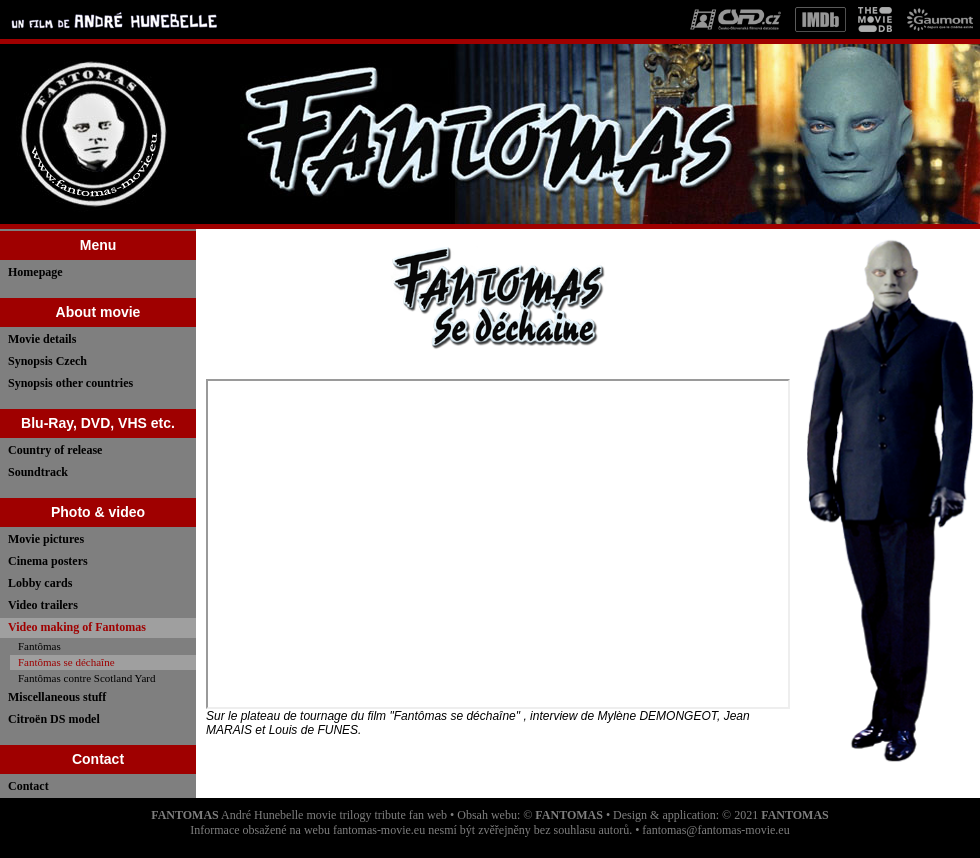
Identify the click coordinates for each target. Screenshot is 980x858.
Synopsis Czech (47, 361)
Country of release (55, 450)
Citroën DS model (54, 719)
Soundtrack (38, 472)
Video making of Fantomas (77, 627)
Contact (28, 786)
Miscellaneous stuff (57, 697)
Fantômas (39, 646)
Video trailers (43, 605)
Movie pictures (46, 539)
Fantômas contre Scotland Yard (86, 678)
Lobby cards (40, 583)
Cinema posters (48, 561)
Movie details (42, 339)
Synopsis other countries (70, 383)
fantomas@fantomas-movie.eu (715, 830)
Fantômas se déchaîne (66, 662)
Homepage (35, 272)
